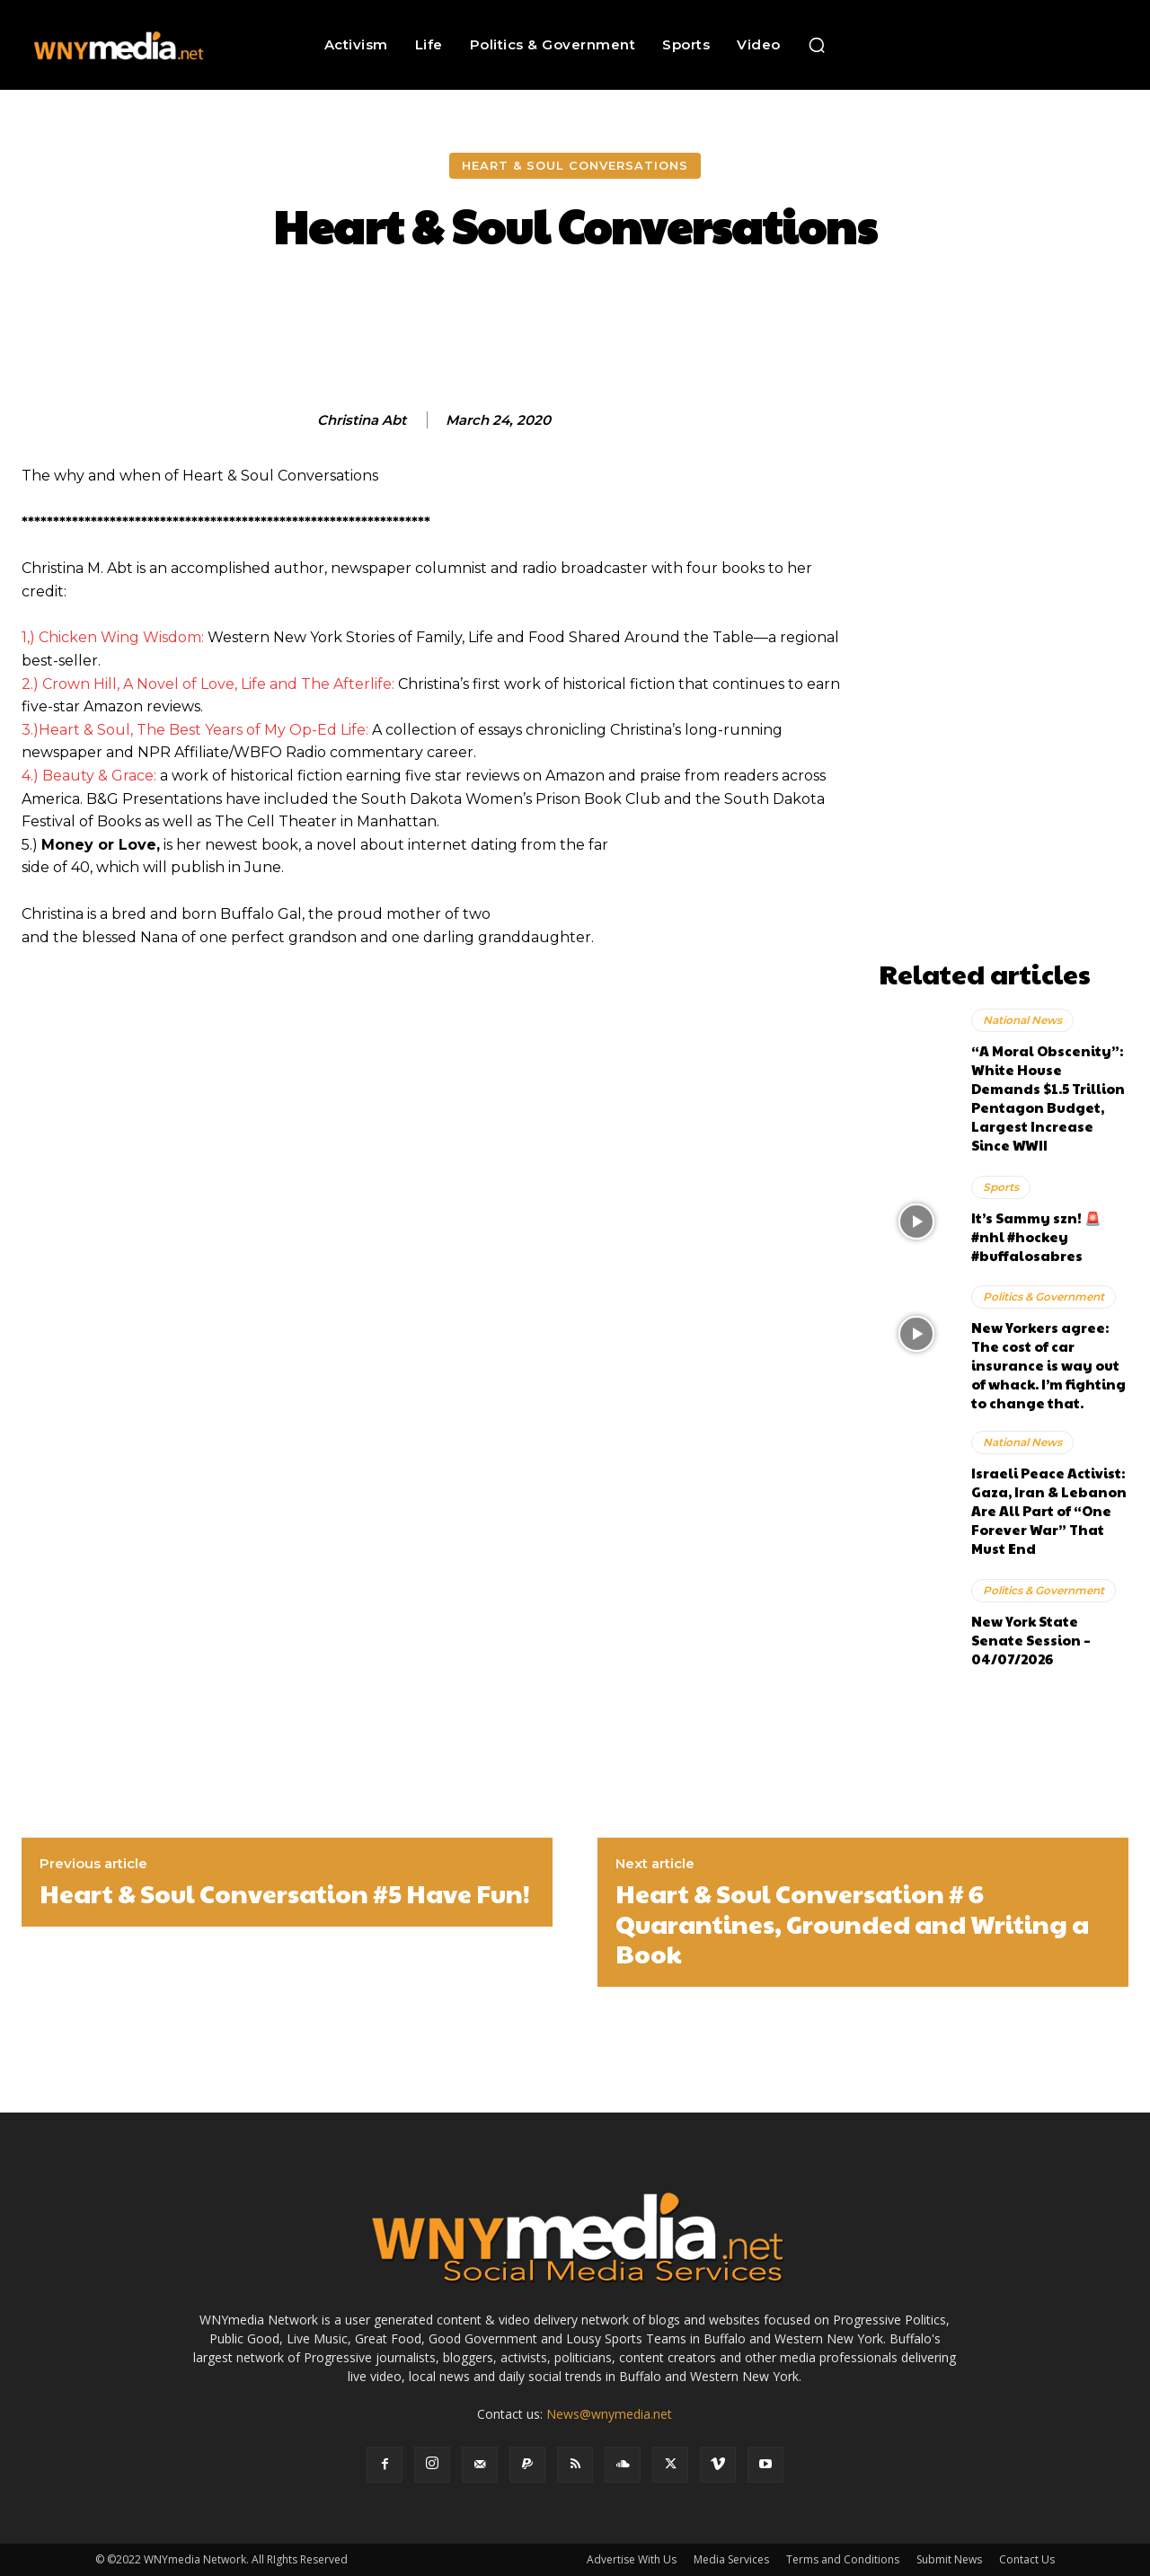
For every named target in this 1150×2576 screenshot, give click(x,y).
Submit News (949, 2559)
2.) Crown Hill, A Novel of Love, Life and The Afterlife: (208, 684)
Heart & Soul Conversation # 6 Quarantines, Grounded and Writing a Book (852, 1923)
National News (1022, 1020)
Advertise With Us (632, 2559)
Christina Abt (361, 420)
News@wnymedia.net (609, 2413)
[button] (817, 45)
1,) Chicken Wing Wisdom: (113, 637)
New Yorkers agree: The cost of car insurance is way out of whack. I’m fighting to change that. (1048, 1365)
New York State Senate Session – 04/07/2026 (1031, 1639)
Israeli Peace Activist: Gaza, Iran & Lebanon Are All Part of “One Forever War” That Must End (1049, 1510)
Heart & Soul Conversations (575, 166)
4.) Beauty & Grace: (89, 775)
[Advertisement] (1003, 681)
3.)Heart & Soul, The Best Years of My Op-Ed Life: (195, 729)
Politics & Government (1043, 1296)
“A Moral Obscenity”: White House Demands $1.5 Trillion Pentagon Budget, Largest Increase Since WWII (1048, 1097)
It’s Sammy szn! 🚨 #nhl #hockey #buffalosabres (1036, 1236)
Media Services (731, 2559)
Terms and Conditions (842, 2559)
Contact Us (1027, 2559)
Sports (1001, 1187)
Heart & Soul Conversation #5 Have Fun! (285, 1893)
